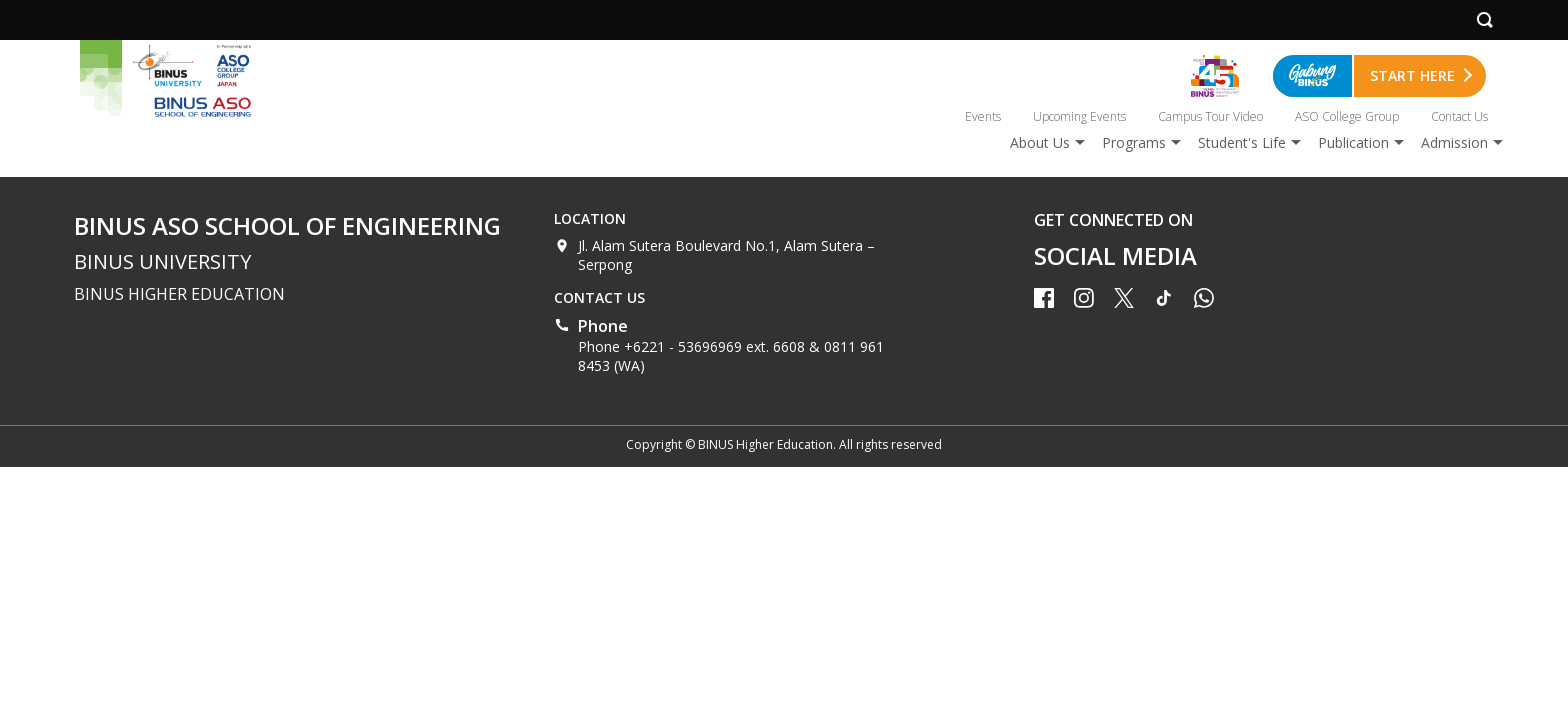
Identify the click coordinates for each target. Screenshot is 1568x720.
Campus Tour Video (1210, 116)
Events (983, 116)
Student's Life (1242, 142)
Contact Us (1459, 116)
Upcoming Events (1079, 116)
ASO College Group (1347, 116)
